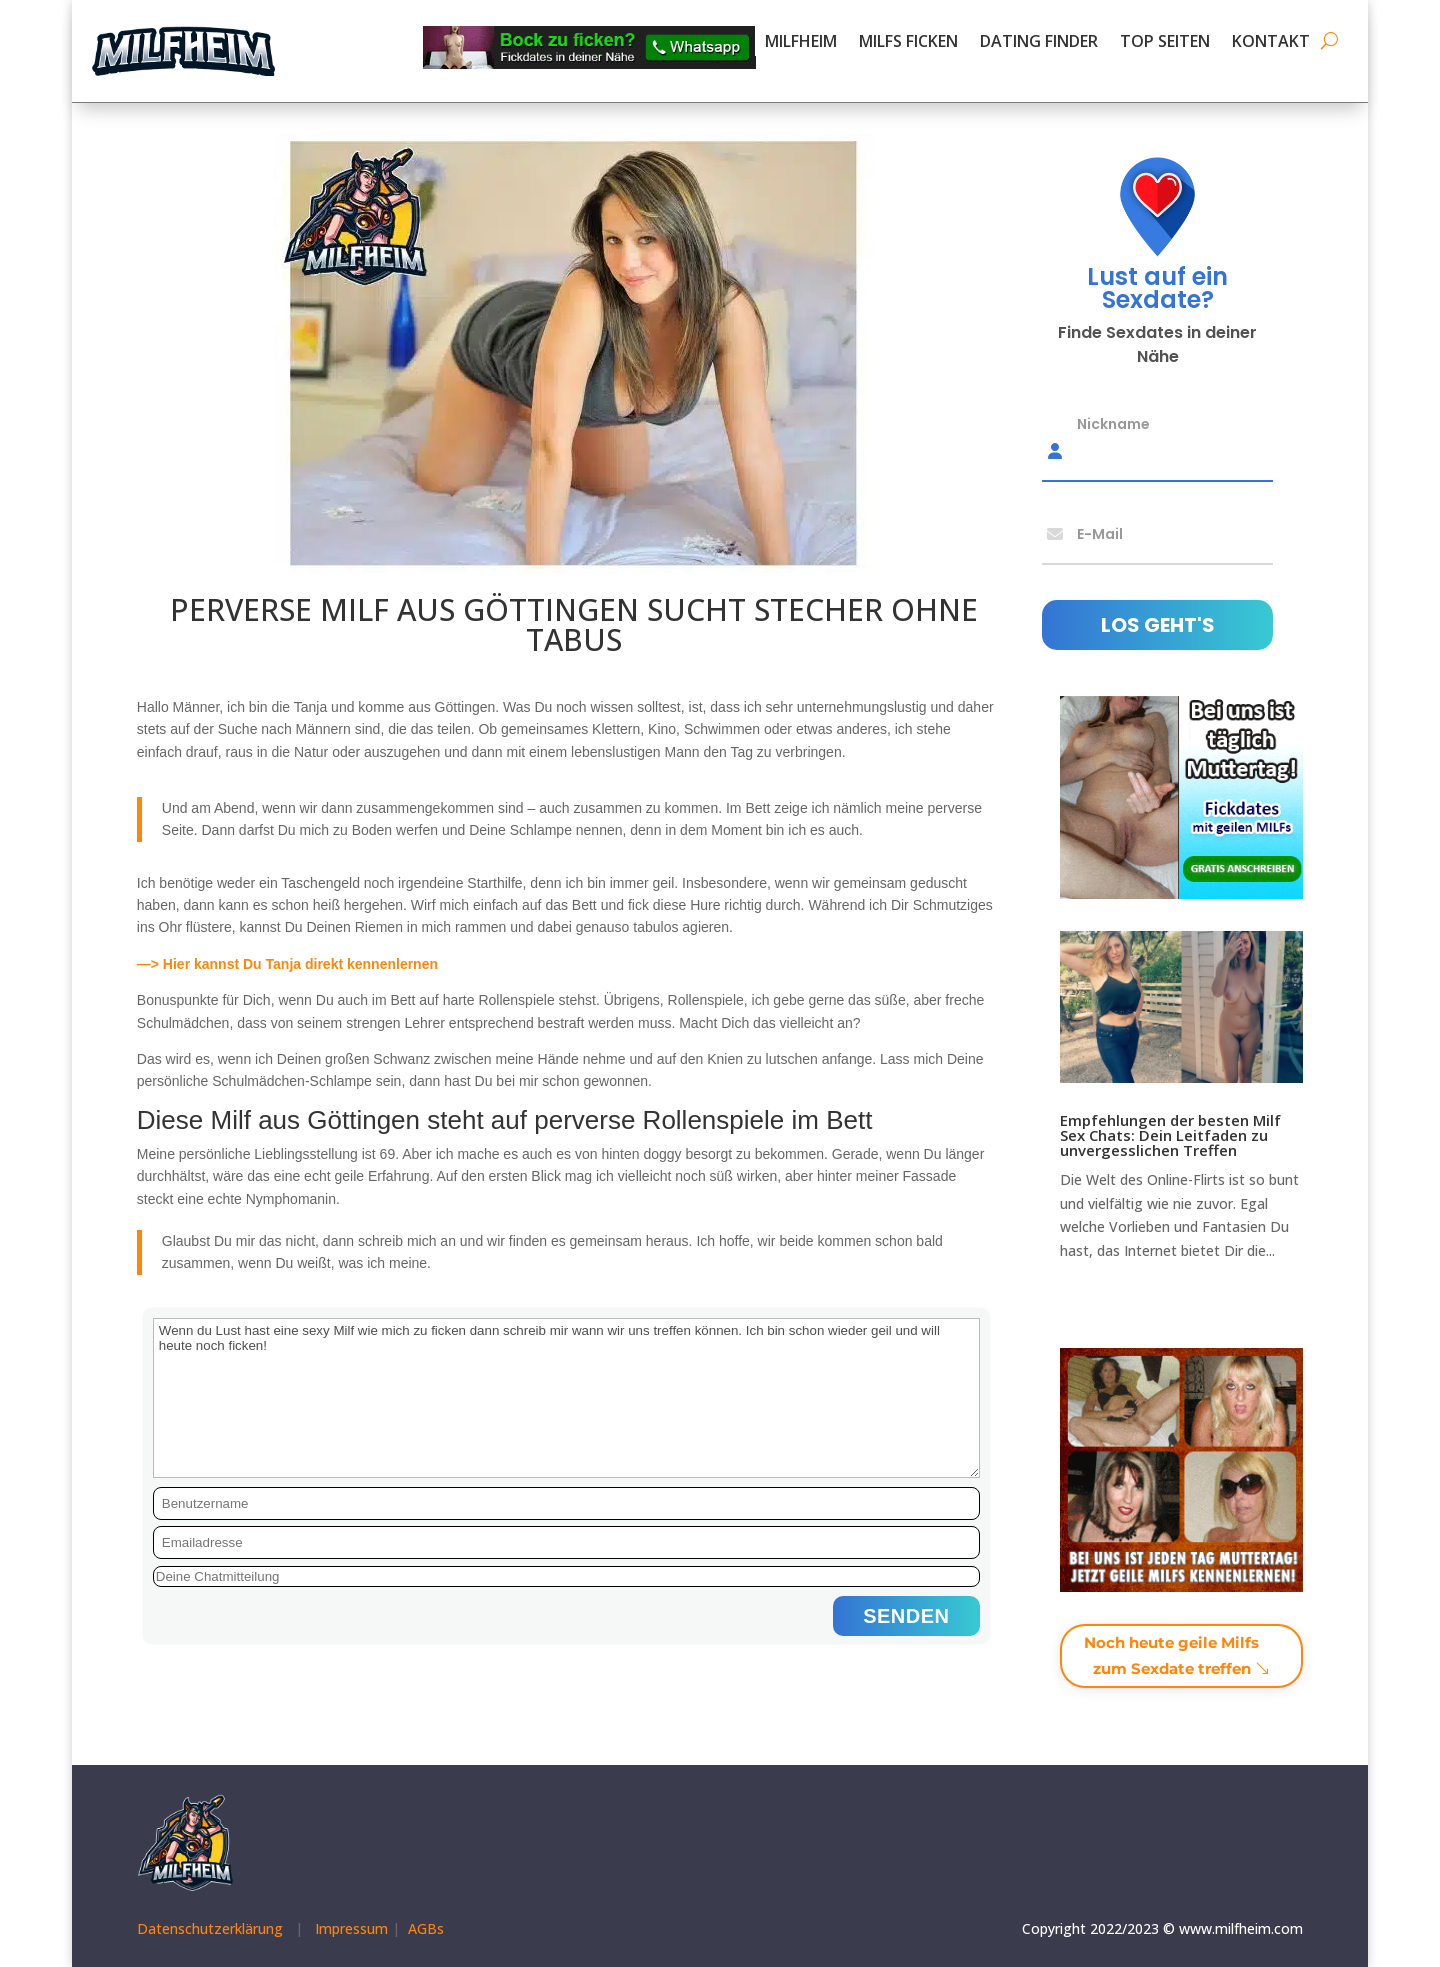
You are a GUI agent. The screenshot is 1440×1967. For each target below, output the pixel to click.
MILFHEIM (801, 43)
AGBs (426, 1928)
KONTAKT (1271, 43)
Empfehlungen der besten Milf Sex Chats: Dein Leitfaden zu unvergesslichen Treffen (1170, 1135)
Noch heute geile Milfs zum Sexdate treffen (1171, 1655)
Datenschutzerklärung (210, 1928)
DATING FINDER (1039, 43)
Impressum (351, 1928)
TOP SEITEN (1165, 43)
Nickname (1113, 423)
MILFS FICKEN (908, 43)
